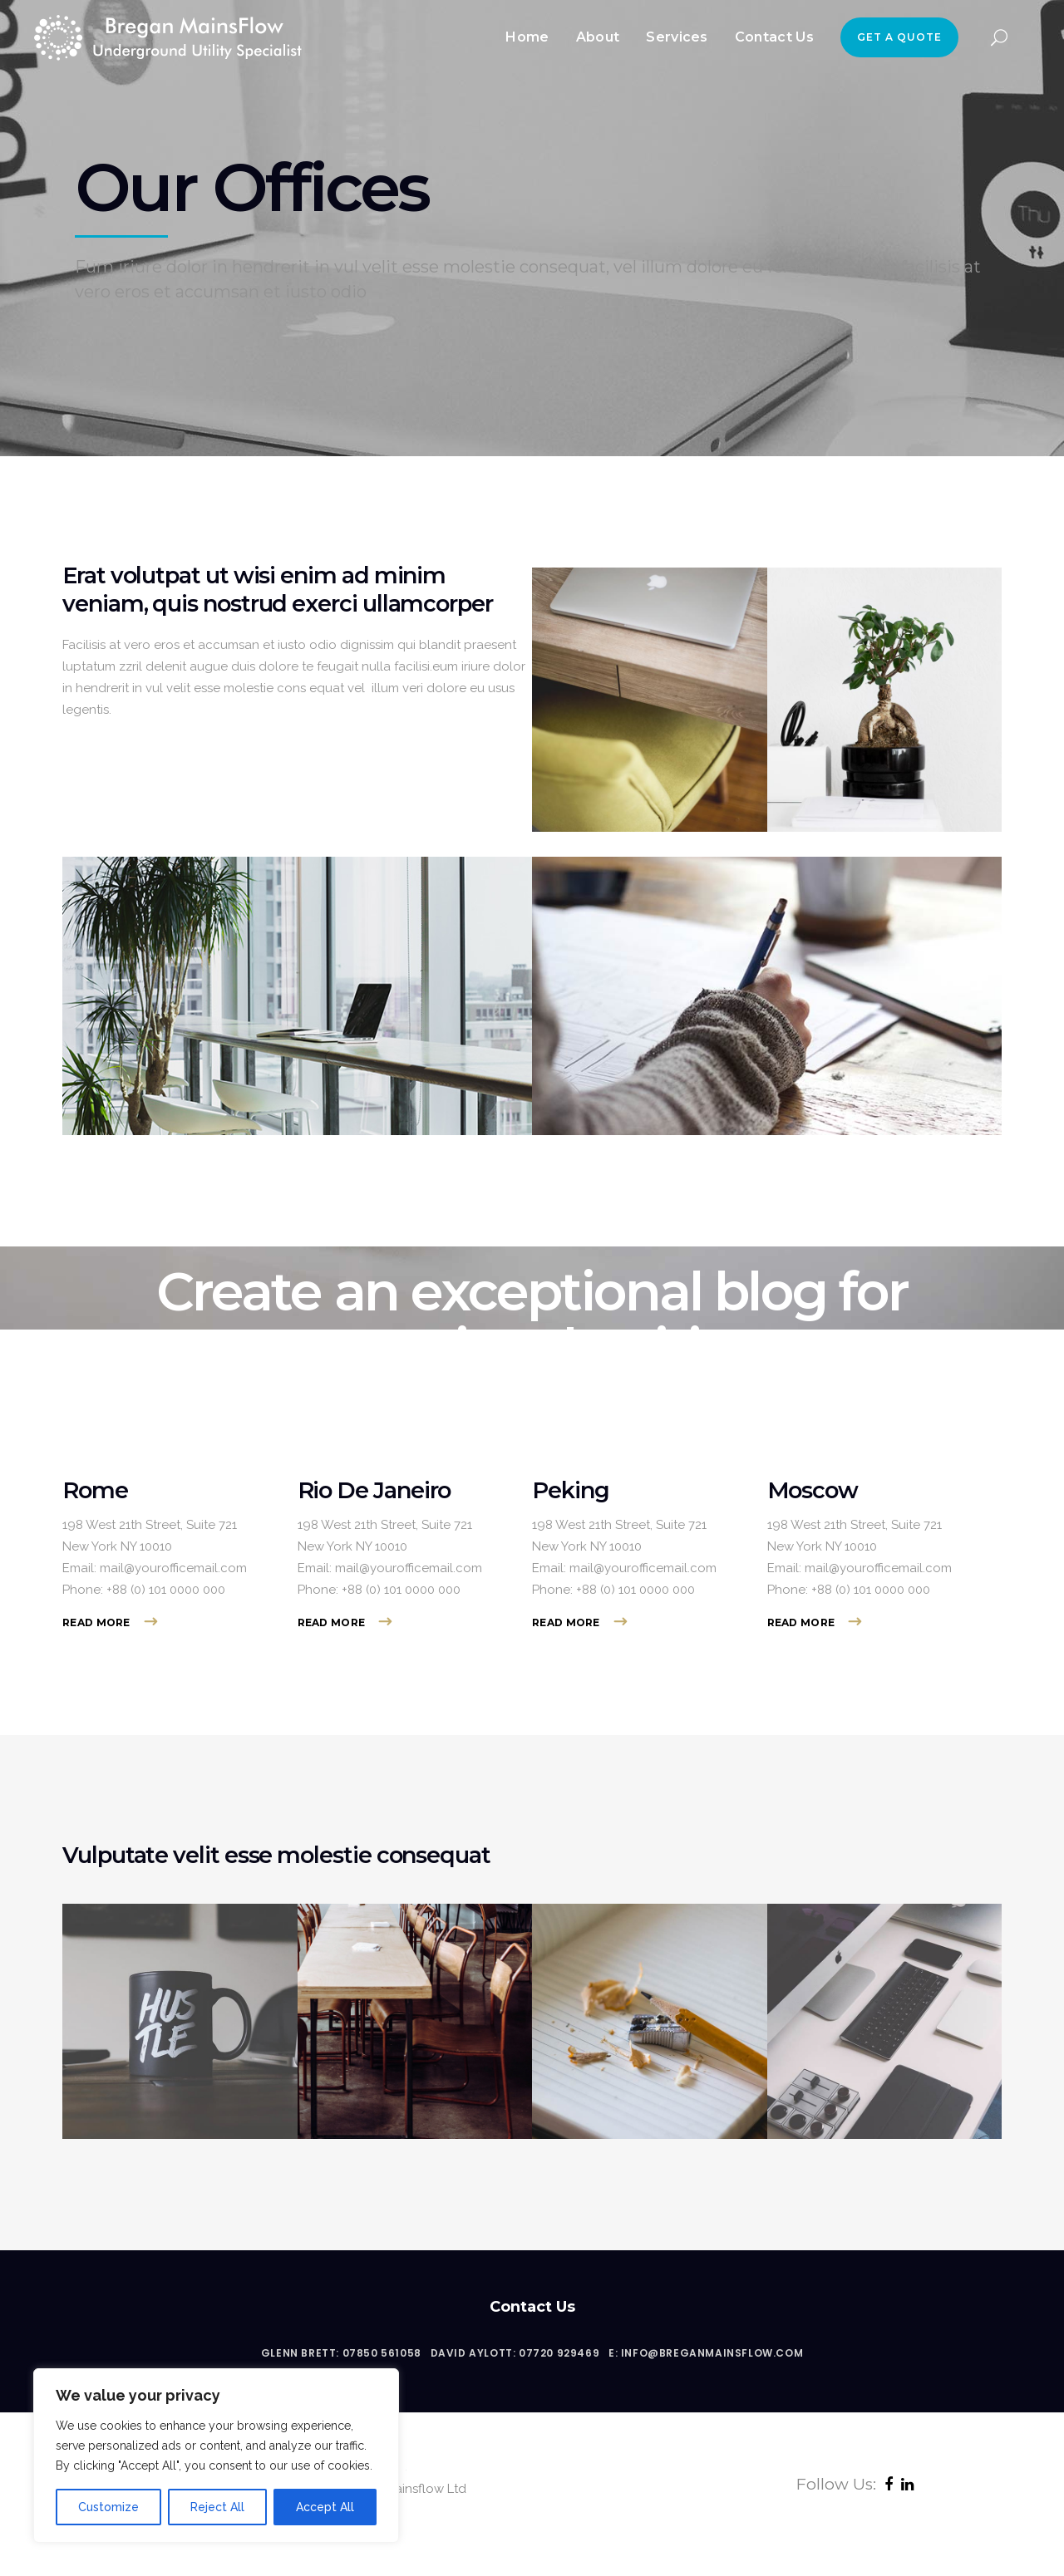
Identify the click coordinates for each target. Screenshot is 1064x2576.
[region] (216, 2455)
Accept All (325, 2507)
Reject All (217, 2507)
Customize (108, 2507)
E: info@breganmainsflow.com (705, 2353)
